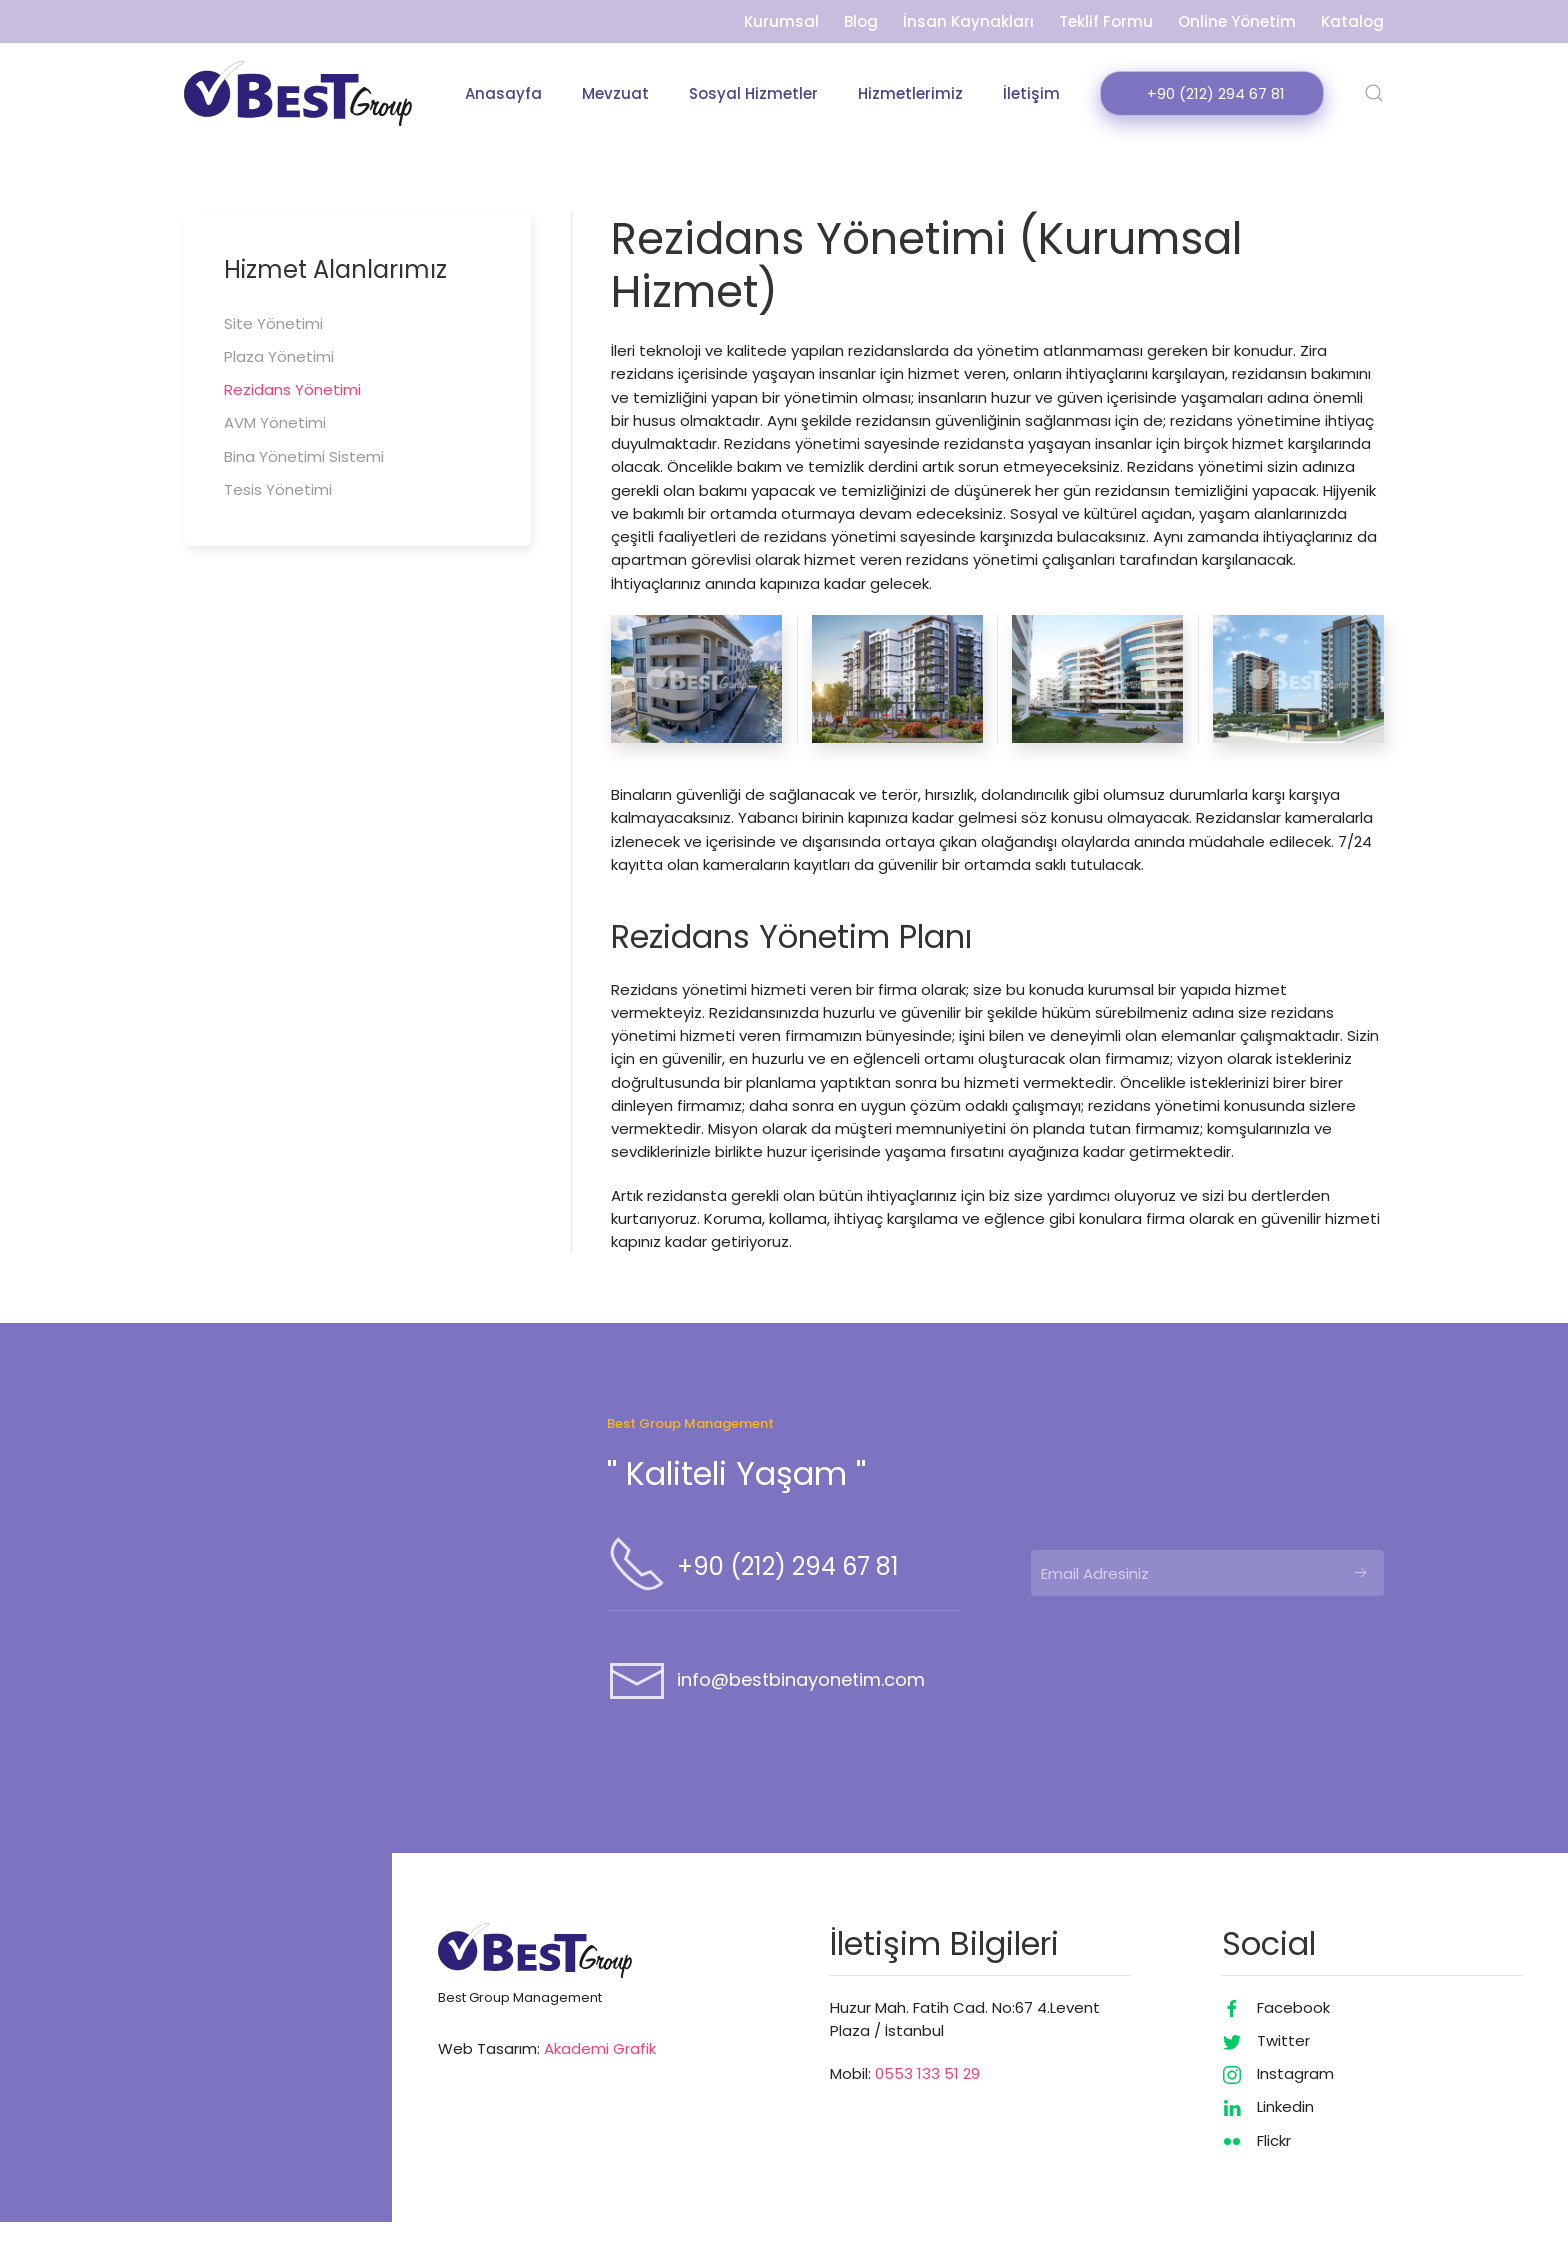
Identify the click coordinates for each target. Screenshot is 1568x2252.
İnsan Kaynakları (968, 21)
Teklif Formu (1106, 21)
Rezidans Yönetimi (292, 389)
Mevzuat (615, 93)
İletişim (1031, 93)
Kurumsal (781, 21)
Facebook (1293, 2037)
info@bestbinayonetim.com (801, 1709)
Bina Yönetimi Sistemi (304, 456)
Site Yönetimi (273, 323)
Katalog (1352, 21)
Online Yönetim (1237, 21)
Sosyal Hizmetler (753, 93)
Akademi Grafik (600, 2078)
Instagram (1295, 2103)
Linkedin (1285, 2136)
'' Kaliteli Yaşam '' (736, 1503)
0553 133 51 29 (927, 2103)
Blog (861, 21)
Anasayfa (503, 93)
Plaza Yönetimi (279, 356)
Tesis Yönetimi (278, 489)
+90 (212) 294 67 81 (788, 1596)
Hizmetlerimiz (910, 93)
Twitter (1283, 2070)
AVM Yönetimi (275, 423)
